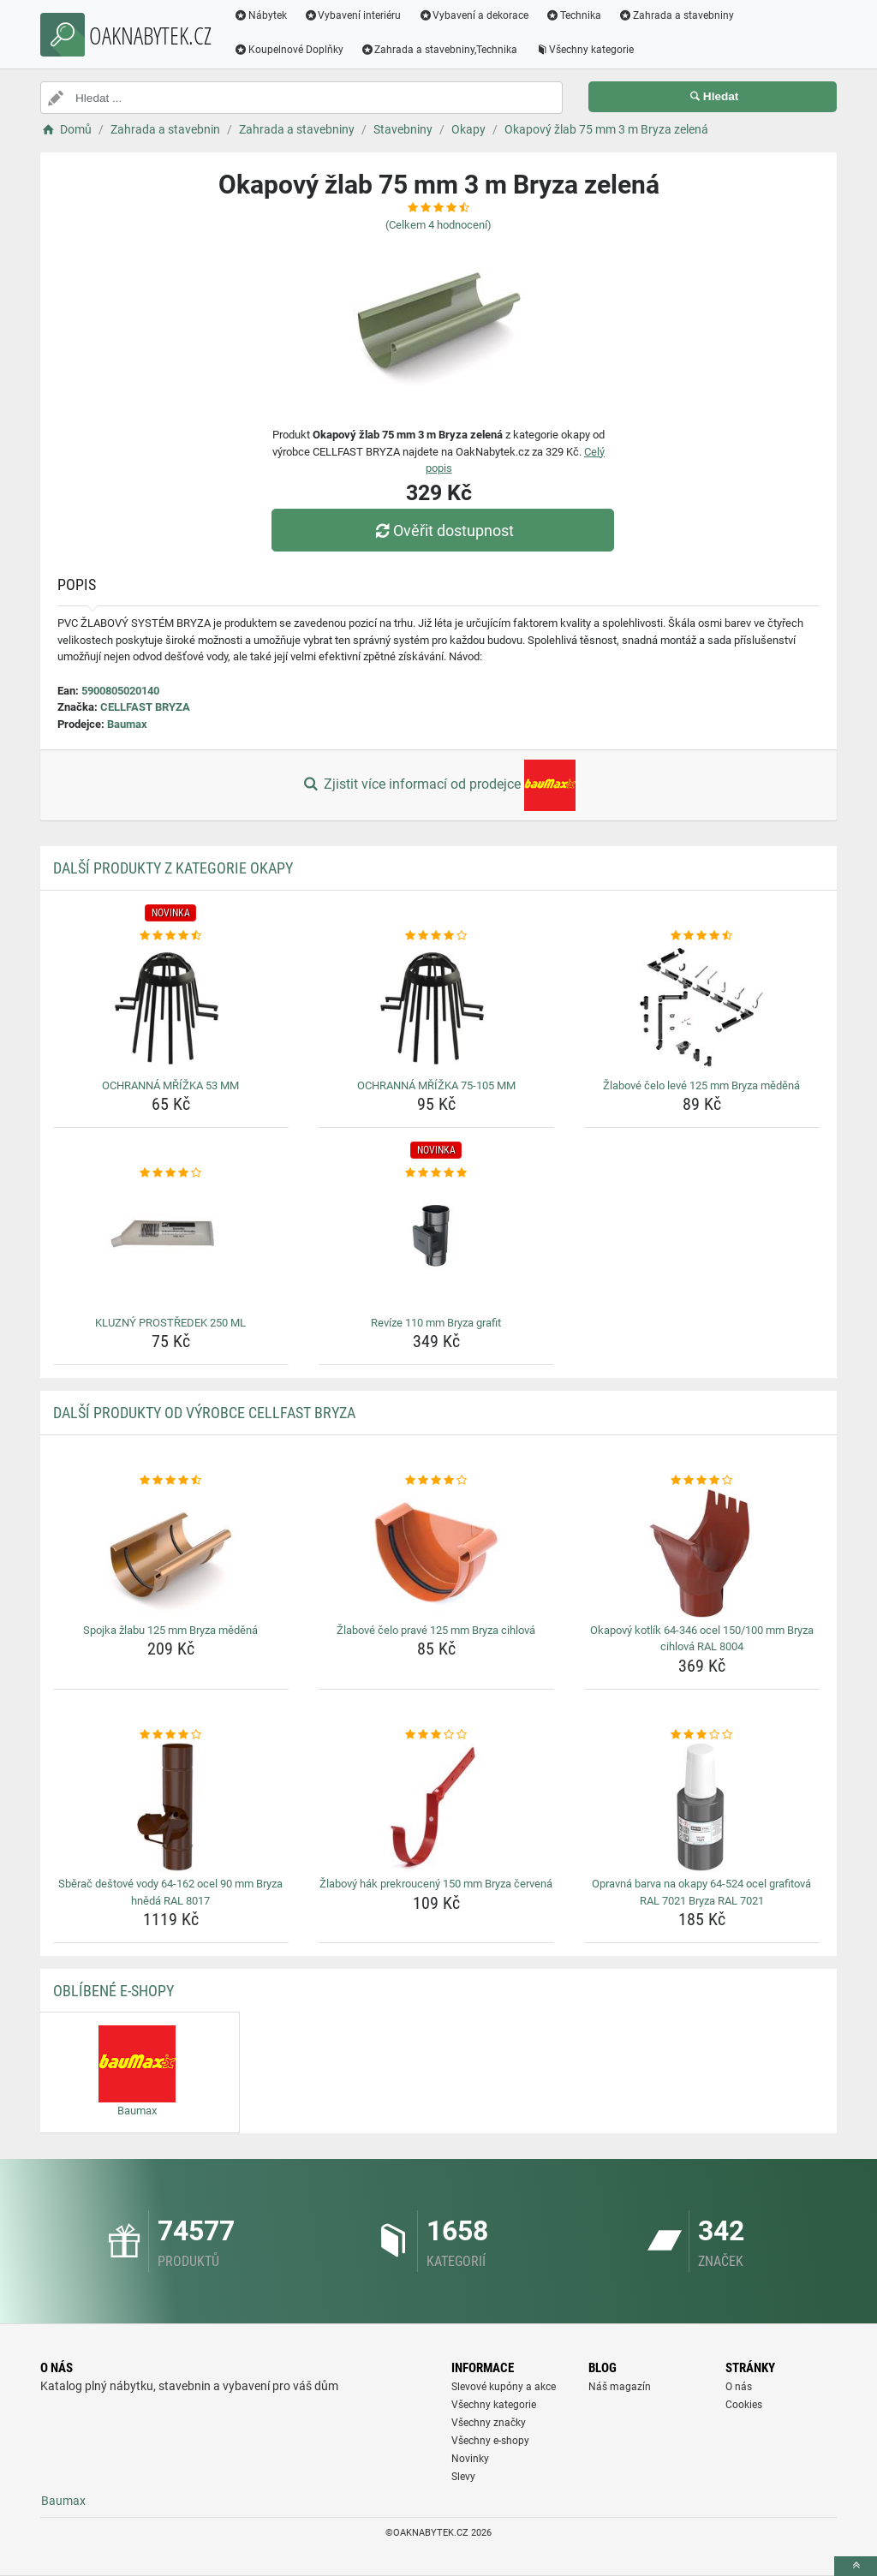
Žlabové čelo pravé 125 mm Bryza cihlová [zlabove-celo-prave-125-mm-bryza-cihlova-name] (436, 1630)
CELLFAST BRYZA (145, 707)
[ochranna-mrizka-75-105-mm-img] (436, 1009)
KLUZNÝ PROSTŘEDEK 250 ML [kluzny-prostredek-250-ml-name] (170, 1322)
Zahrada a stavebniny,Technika (439, 50)
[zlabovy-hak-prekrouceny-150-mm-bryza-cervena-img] (436, 1807)
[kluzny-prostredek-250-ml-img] (171, 1246)
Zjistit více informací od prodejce (438, 785)
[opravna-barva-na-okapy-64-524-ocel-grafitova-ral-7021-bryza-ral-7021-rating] (702, 1735)
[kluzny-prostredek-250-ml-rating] (171, 1173)
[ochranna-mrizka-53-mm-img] (171, 1009)
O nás (738, 2387)
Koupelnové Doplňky (288, 50)
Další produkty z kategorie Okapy (173, 868)
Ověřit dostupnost (443, 530)
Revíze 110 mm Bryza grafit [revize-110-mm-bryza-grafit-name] (436, 1322)
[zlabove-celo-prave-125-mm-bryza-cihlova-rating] (436, 1480)
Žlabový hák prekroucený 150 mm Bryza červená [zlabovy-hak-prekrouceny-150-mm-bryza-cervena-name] (435, 1883)
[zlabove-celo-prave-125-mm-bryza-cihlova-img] (436, 1553)
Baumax (127, 724)
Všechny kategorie (585, 50)
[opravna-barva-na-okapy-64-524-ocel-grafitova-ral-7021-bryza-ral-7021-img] (702, 1807)
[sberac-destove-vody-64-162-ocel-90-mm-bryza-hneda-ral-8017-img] (171, 1807)
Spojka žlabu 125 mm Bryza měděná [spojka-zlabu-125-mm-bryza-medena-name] (170, 1630)
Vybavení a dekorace (474, 15)
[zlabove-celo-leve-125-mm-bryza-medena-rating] (702, 936)
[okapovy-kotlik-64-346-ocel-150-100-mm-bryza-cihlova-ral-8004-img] (702, 1553)
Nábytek (260, 15)
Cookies (743, 2405)
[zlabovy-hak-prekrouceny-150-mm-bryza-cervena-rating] (436, 1735)
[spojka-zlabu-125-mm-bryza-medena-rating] (171, 1480)
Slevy (463, 2477)
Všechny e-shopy (490, 2441)
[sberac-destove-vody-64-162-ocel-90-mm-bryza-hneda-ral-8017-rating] (171, 1735)
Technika (573, 15)
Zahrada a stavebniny (676, 15)
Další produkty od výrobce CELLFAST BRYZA (204, 1413)
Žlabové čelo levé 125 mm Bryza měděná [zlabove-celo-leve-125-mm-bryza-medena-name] (701, 1085)
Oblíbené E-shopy (113, 1991)
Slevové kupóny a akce (503, 2387)
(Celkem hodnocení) (438, 224)
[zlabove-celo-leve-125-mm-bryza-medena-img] (702, 1009)
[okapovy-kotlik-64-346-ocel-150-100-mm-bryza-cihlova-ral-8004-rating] (702, 1480)
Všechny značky (488, 2423)
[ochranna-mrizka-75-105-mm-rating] (436, 936)
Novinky (470, 2459)
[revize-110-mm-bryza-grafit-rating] (436, 1173)
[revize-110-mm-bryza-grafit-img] (436, 1246)
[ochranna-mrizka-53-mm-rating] (171, 936)
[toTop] (855, 2566)
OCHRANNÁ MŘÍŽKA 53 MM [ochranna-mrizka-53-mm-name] (170, 1085)
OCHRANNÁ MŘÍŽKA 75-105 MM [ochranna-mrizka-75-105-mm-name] (436, 1085)
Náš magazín (619, 2387)
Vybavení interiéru (353, 15)
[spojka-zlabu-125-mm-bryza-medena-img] (171, 1553)
